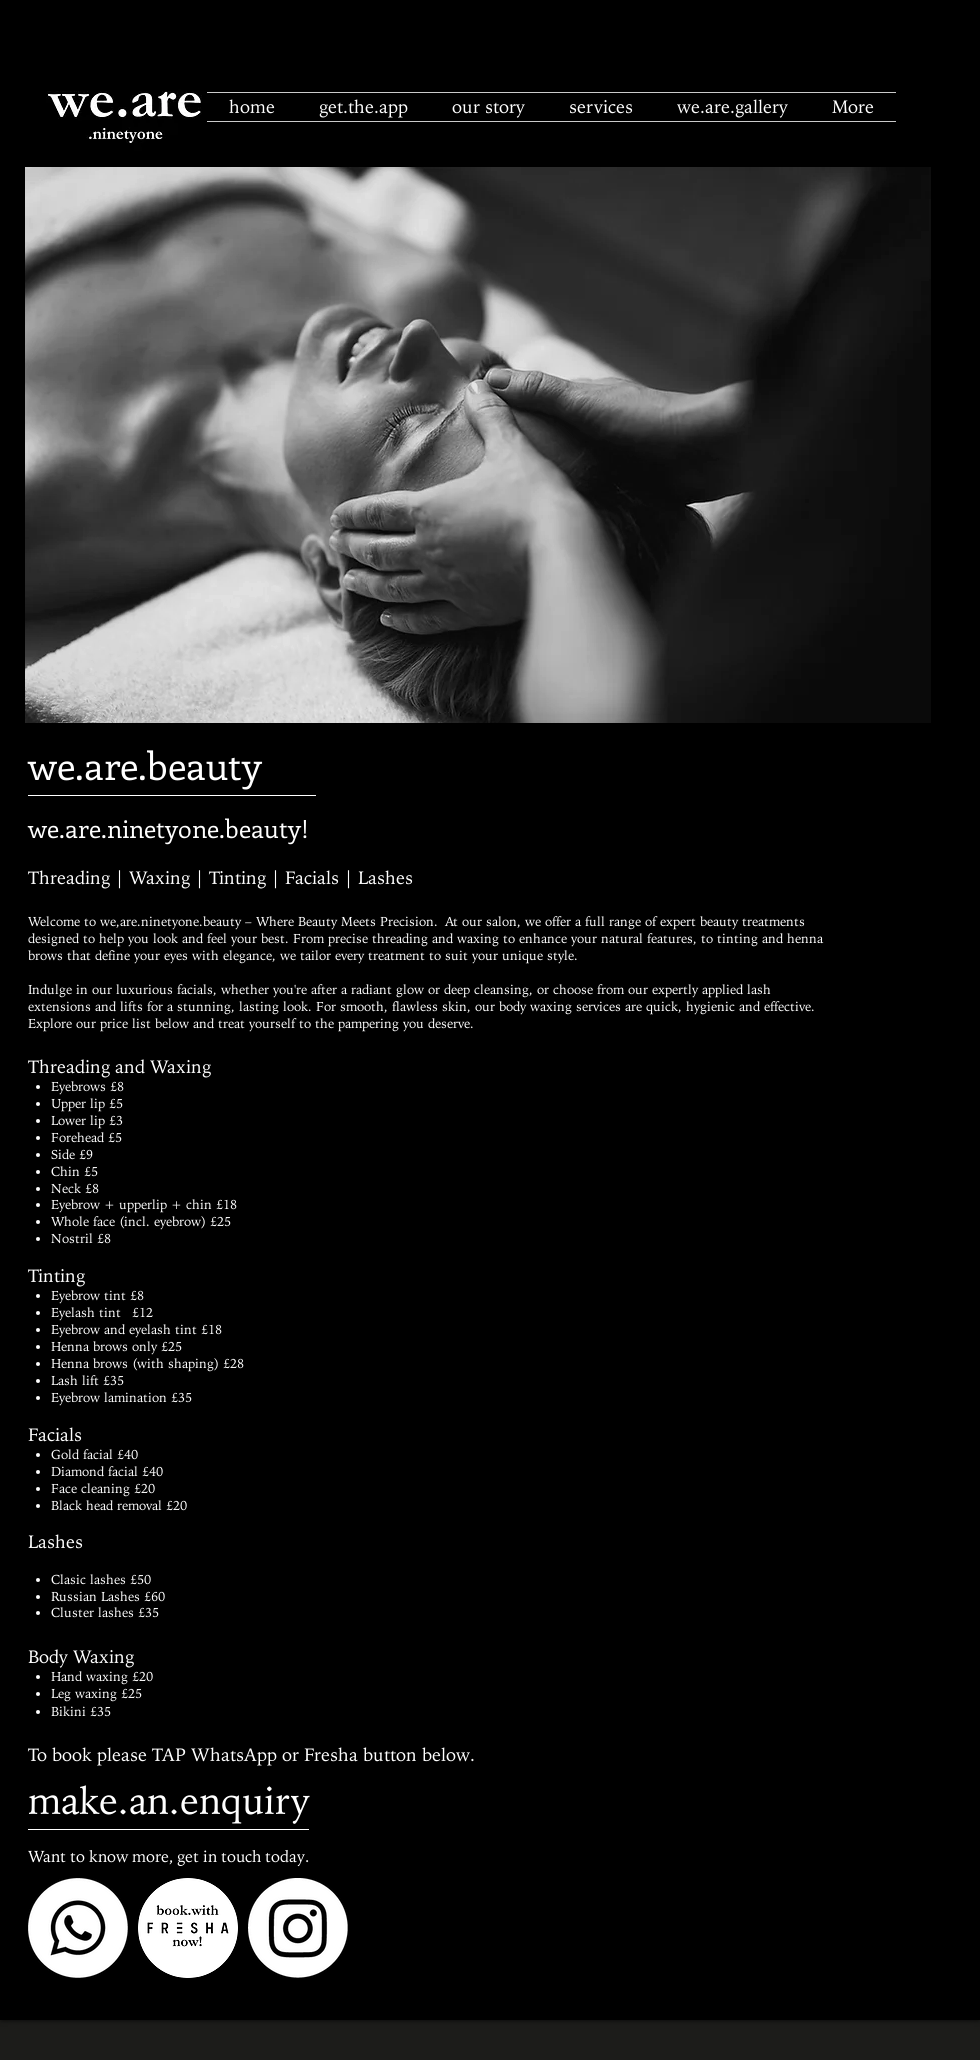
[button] (601, 107)
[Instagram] (298, 1928)
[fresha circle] (188, 1928)
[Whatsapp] (78, 1928)
